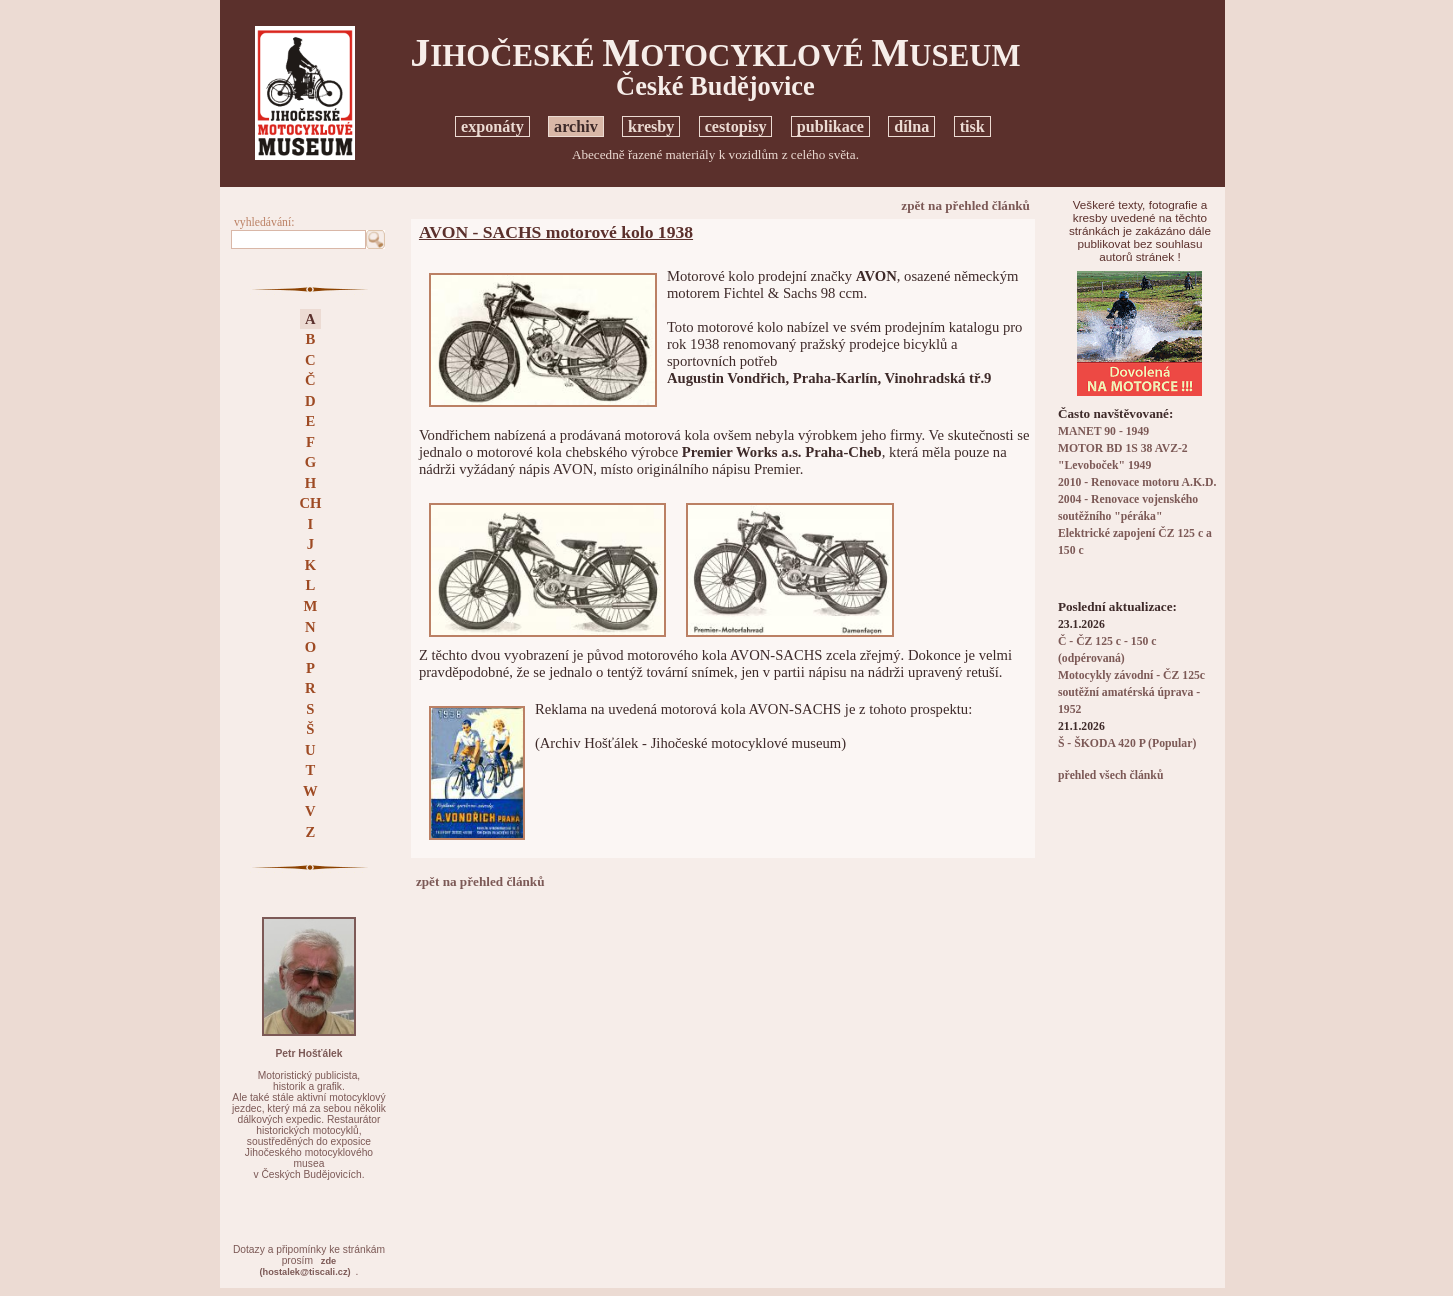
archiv (576, 126)
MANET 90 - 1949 (1103, 431)
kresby (651, 126)
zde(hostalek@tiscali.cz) (304, 1266)
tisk (972, 126)
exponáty (492, 126)
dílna (911, 126)
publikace (830, 126)
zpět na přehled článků (965, 205)
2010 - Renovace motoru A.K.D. (1137, 482)
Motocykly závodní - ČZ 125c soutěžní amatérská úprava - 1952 (1131, 692)
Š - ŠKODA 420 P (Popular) (1127, 743)
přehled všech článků (1110, 775)
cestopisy (736, 126)
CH (310, 503)
